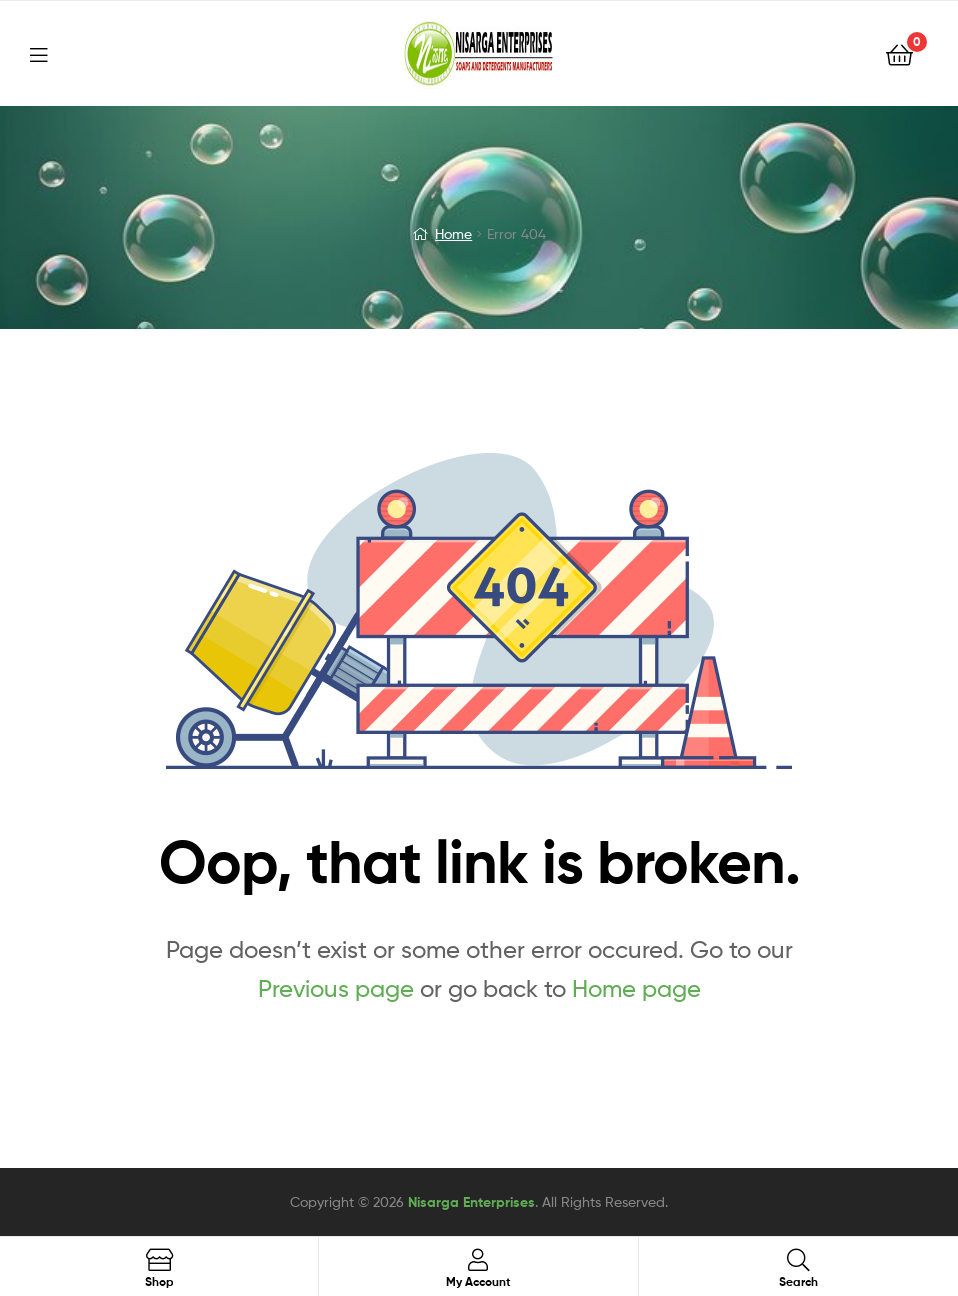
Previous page (336, 988)
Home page (636, 988)
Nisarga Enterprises (471, 1202)
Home (453, 233)
